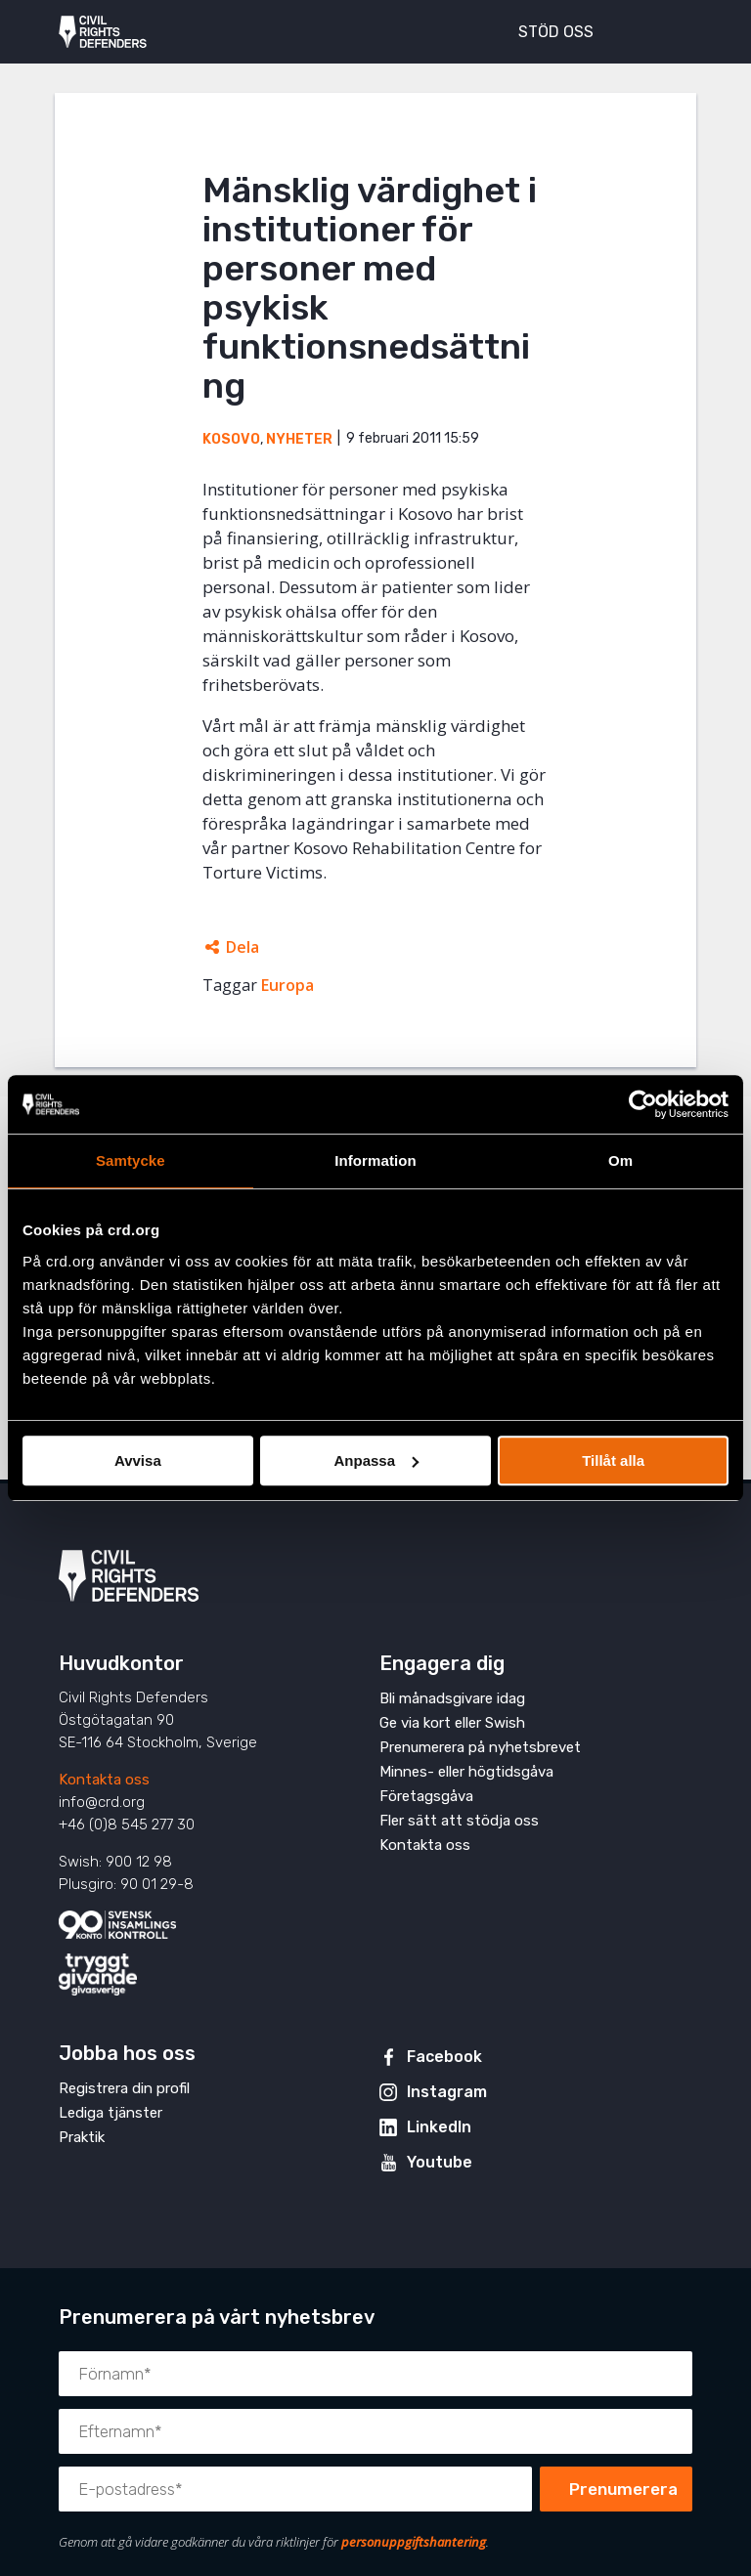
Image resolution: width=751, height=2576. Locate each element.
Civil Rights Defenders (103, 32)
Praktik (82, 2137)
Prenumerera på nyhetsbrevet (480, 1747)
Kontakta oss (104, 1779)
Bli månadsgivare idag (452, 1698)
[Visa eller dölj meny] (667, 29)
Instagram (447, 2091)
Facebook (444, 2056)
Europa (287, 985)
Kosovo (231, 439)
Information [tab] (375, 1160)
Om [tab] (620, 1160)
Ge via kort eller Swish (452, 1723)
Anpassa (376, 1460)
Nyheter (299, 439)
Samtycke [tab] (130, 1160)
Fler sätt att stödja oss (459, 1820)
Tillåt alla (613, 1460)
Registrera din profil (124, 2088)
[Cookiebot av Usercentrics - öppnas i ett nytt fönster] (643, 1104)
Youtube (439, 2162)
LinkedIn (439, 2127)
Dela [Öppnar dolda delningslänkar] (242, 947)
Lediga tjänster (110, 2113)
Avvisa (137, 1460)
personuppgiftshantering (413, 2542)
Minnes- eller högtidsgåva (466, 1772)
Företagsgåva (426, 1796)
